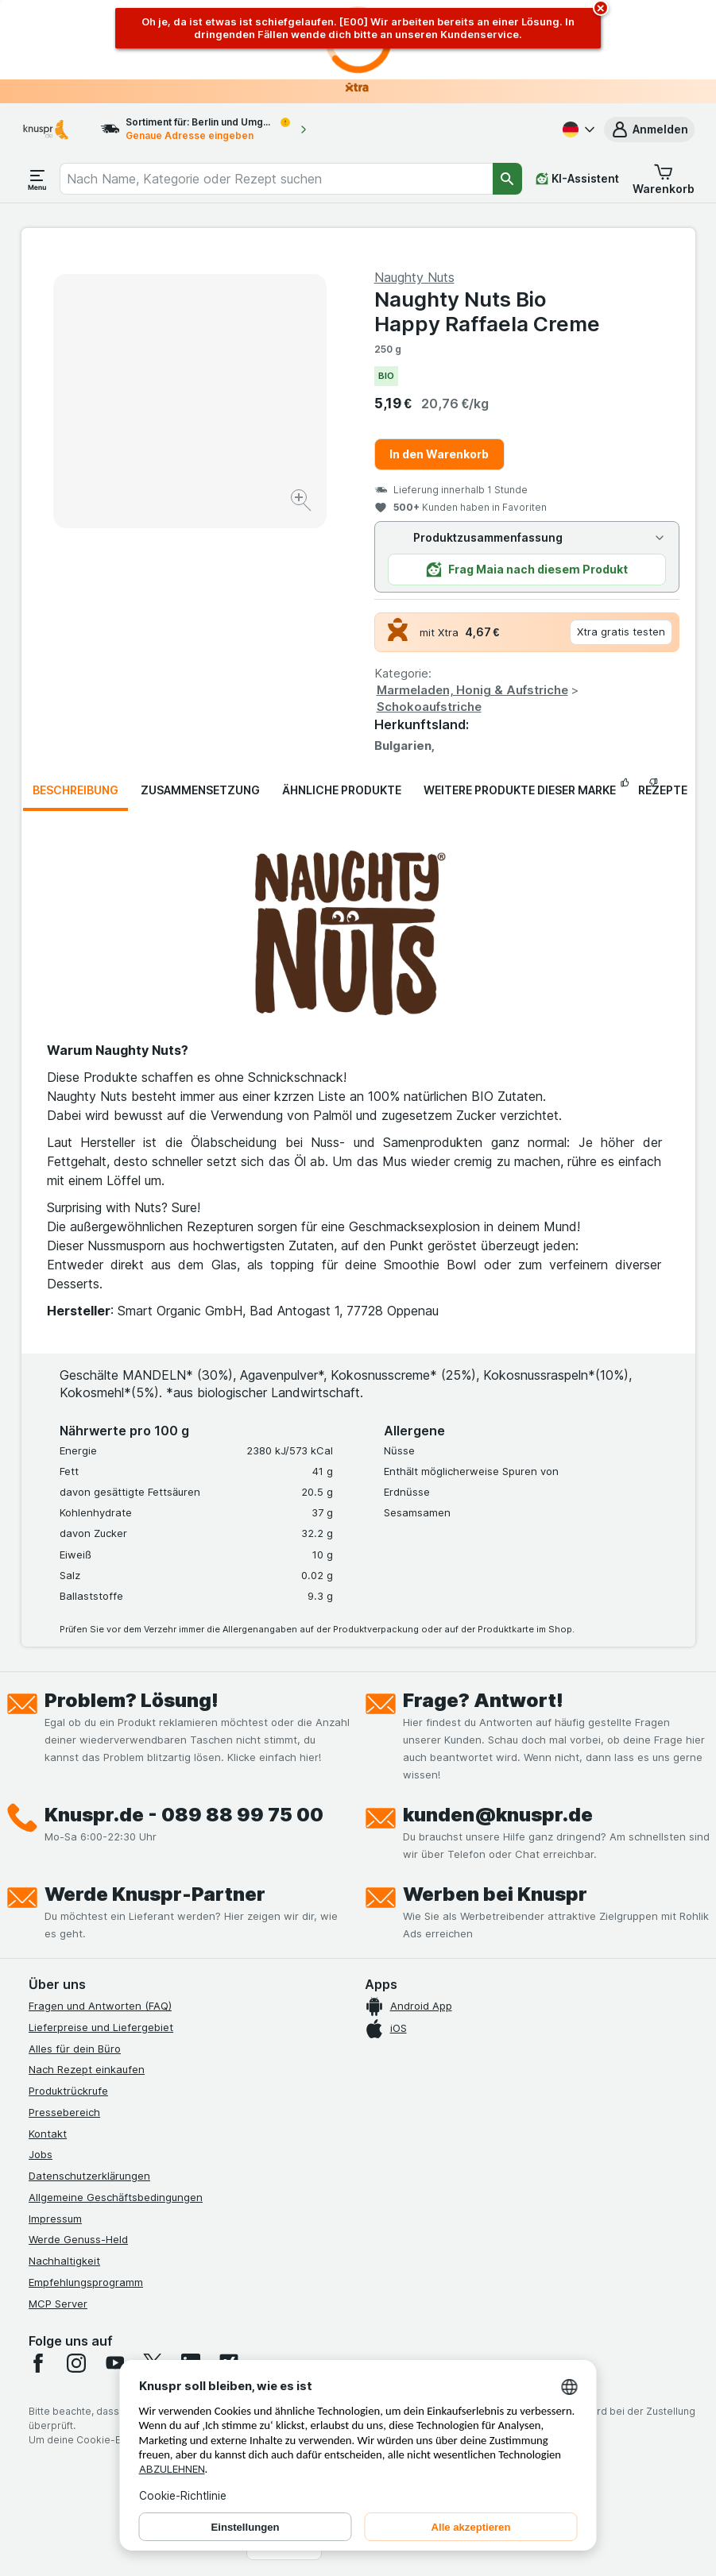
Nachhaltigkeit (64, 2260)
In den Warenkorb (439, 454)
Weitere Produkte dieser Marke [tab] (520, 790)
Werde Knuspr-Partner (155, 1894)
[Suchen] (507, 179)
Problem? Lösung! (132, 1700)
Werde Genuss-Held (78, 2239)
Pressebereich (64, 2112)
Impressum (55, 2218)
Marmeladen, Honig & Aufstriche (472, 689)
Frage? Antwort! (483, 1700)
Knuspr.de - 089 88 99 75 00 (184, 1814)
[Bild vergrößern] (302, 502)
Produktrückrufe (68, 2090)
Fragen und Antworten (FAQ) (100, 2005)
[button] (649, 129)
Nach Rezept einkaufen (87, 2069)
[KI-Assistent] (577, 179)
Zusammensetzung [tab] (200, 790)
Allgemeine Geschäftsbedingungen (116, 2197)
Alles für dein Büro (75, 2048)
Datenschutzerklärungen (89, 2175)
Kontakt (48, 2133)
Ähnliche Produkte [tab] (341, 790)
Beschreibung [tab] (75, 790)
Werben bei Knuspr (495, 1894)
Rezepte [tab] (662, 790)
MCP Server (58, 2303)
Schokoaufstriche (429, 706)
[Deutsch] (577, 129)
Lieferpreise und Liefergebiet (101, 2027)
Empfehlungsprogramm (86, 2282)
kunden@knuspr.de (498, 1814)
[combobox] (276, 179)
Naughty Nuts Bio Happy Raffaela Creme (487, 311)
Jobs (40, 2154)
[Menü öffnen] (37, 179)
